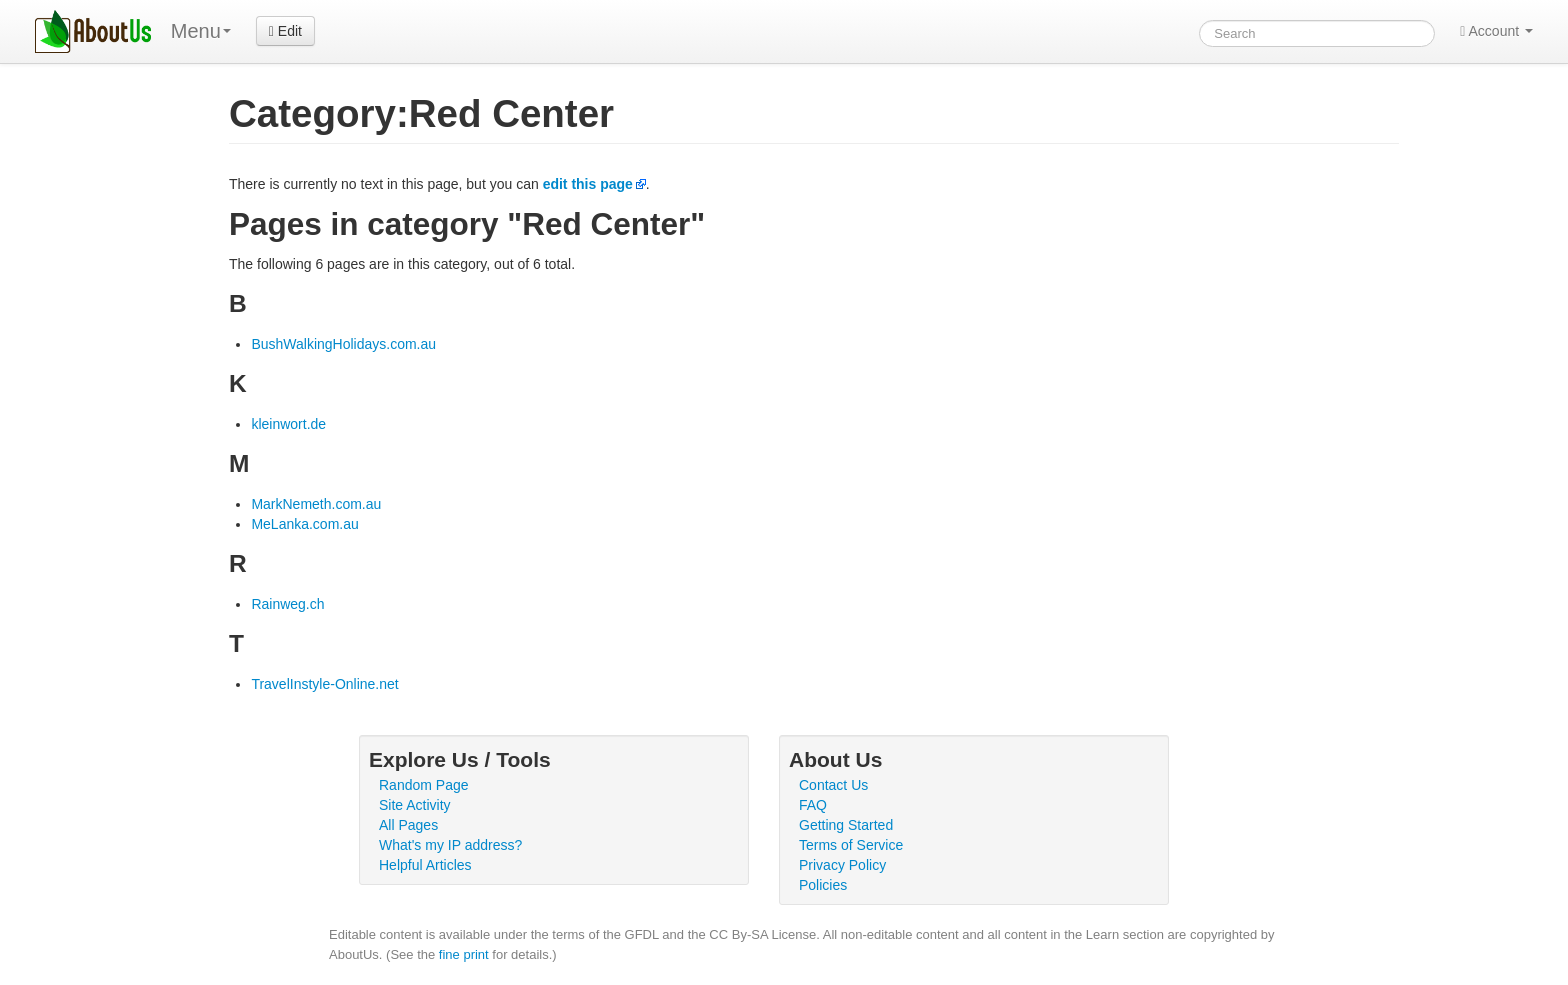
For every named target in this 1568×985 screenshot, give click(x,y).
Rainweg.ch (287, 604)
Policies (823, 885)
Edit (285, 31)
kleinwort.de (288, 424)
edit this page (588, 184)
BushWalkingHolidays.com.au (343, 344)
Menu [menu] (201, 31)
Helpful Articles (425, 865)
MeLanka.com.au (304, 524)
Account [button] (1496, 31)
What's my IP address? (450, 845)
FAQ (813, 805)
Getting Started (846, 825)
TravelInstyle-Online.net (324, 684)
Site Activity (415, 805)
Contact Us (833, 785)
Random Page (424, 785)
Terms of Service (851, 845)
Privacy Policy (842, 865)
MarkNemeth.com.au (316, 504)
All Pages (408, 825)
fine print (464, 954)
